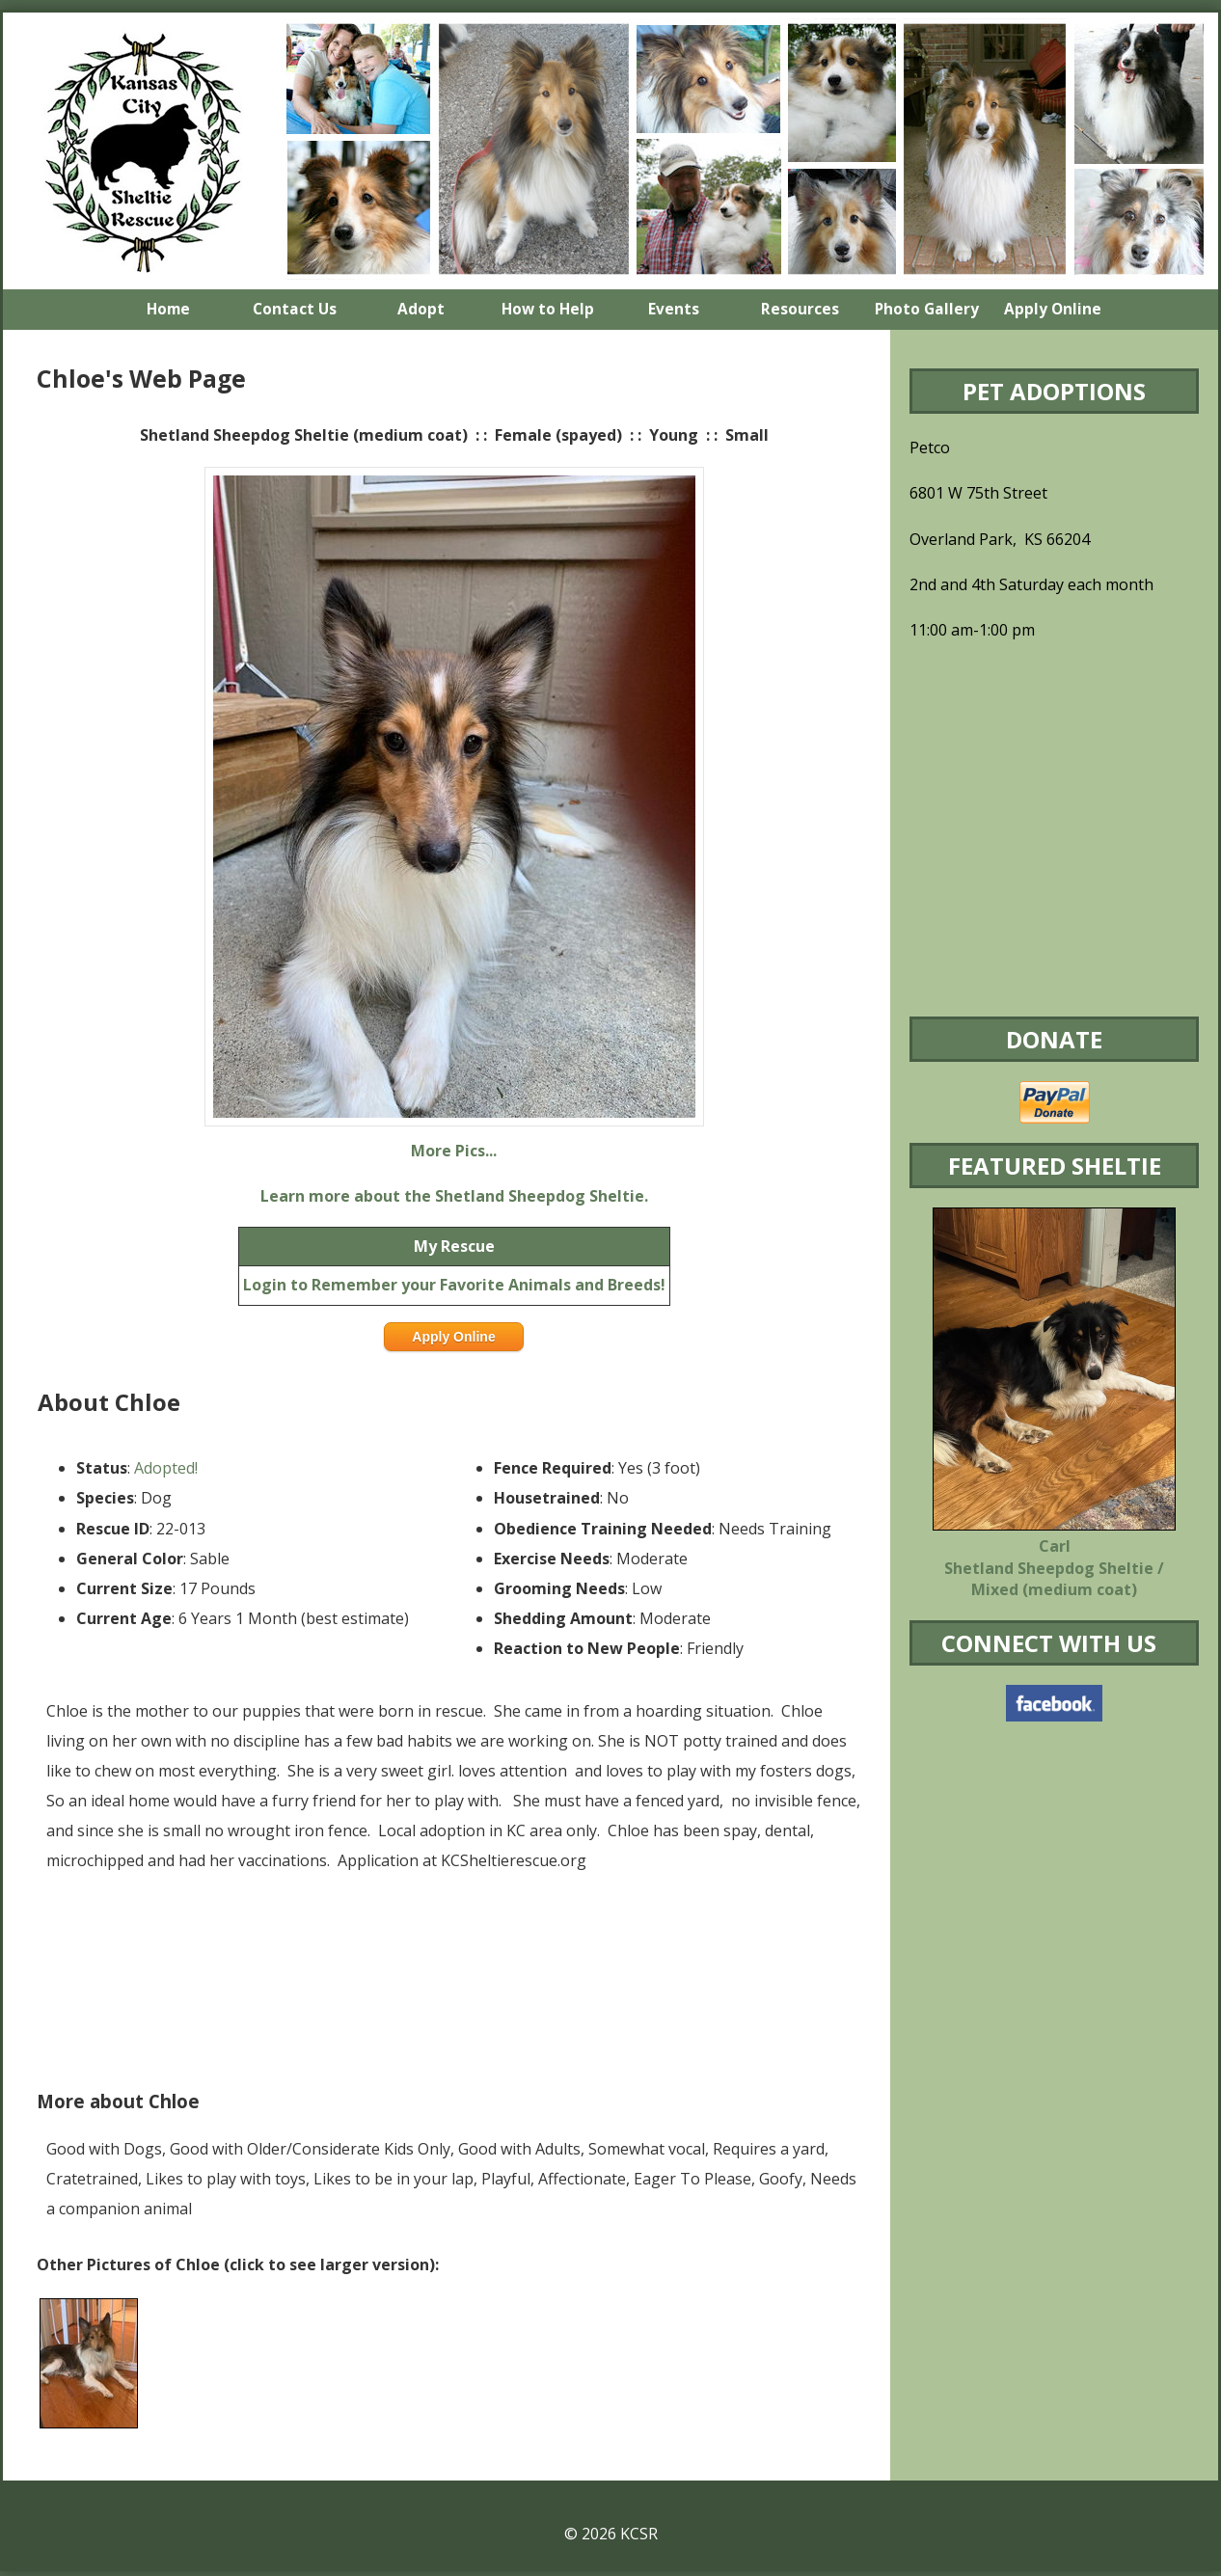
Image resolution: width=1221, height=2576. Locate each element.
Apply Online (453, 1336)
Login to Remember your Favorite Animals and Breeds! (454, 1284)
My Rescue (454, 1246)
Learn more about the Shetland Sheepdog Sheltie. (454, 1196)
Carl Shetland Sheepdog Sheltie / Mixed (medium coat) (1054, 1567)
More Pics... (454, 1150)
